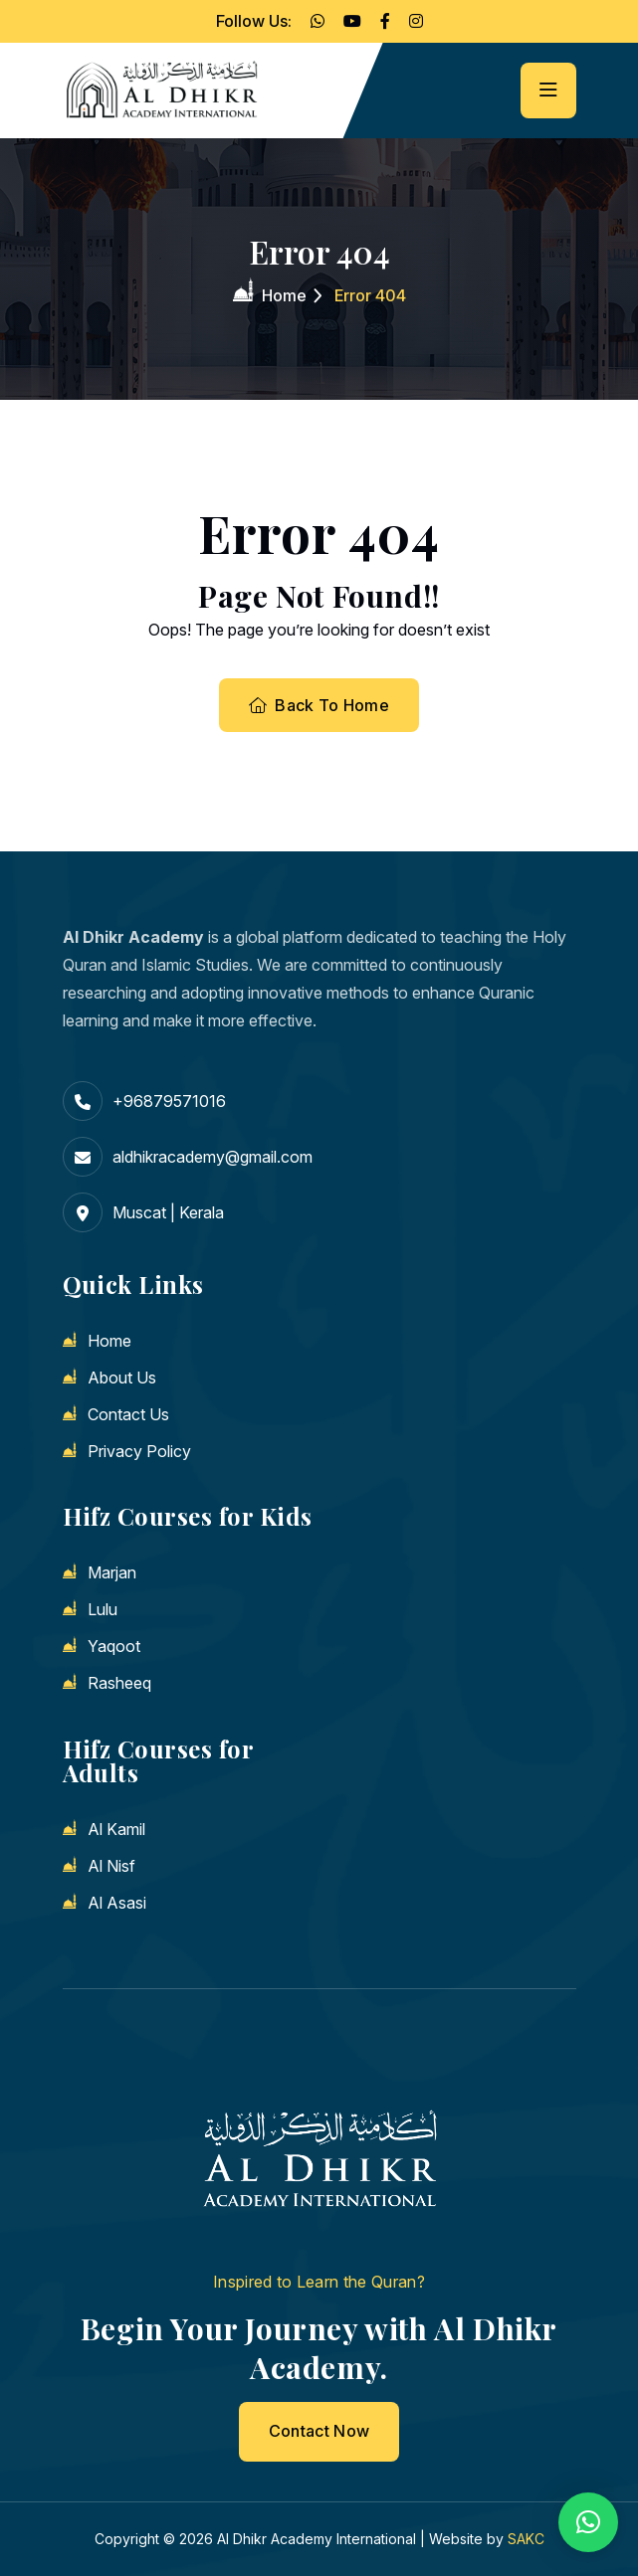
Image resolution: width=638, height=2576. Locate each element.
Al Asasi (117, 1903)
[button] (588, 2522)
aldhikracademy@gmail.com (212, 1157)
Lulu (102, 1609)
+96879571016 (169, 1101)
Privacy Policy (139, 1451)
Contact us (128, 1414)
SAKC (526, 2538)
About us (122, 1377)
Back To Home (319, 705)
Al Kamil (116, 1829)
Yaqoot (114, 1646)
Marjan (112, 1572)
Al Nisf (111, 1866)
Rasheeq (119, 1683)
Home (284, 295)
